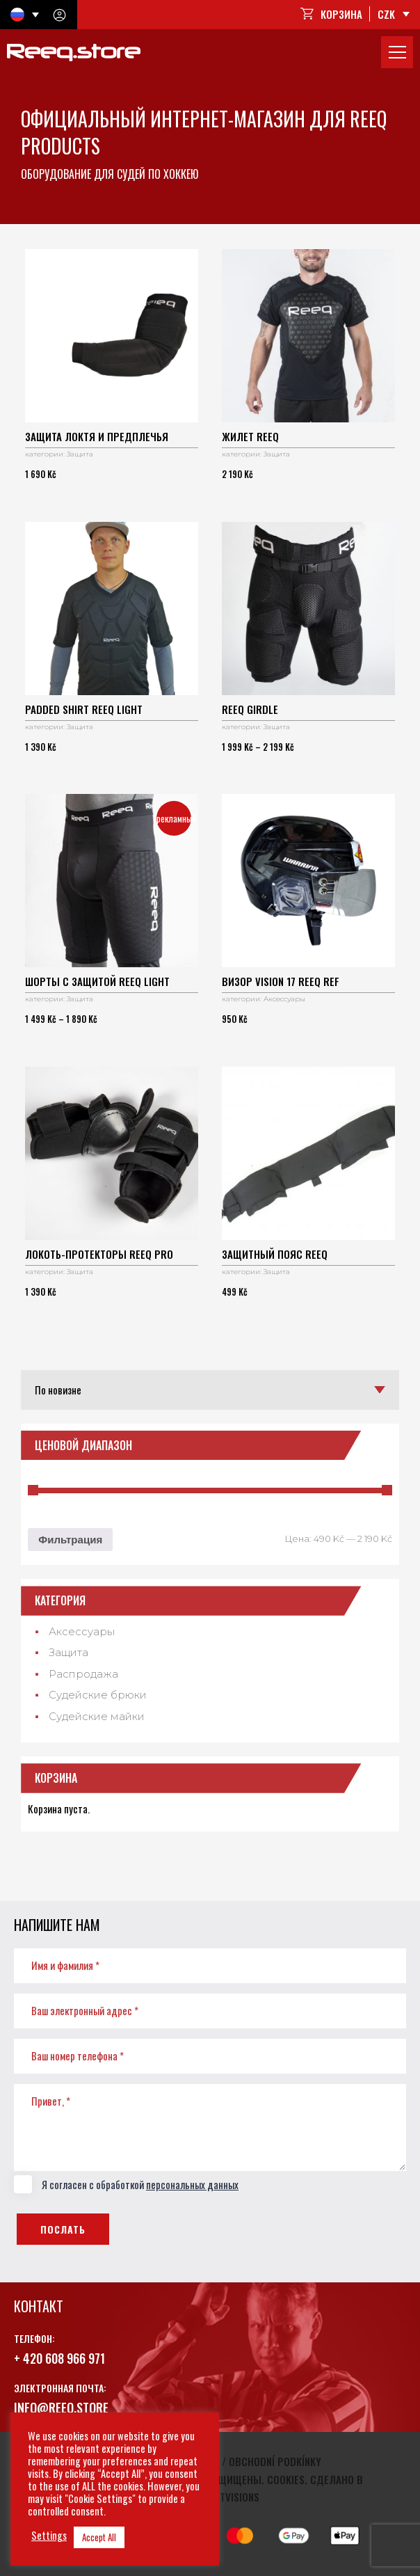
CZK (386, 14)
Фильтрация (70, 1539)
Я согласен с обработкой (126, 2185)
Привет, (50, 2100)
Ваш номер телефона (77, 2055)
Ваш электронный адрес (84, 2010)
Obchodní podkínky (275, 2461)
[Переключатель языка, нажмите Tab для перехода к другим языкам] (24, 14)
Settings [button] (49, 2535)
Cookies (286, 2479)
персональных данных (192, 2184)
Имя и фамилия (65, 1965)
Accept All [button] (99, 2537)
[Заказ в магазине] (210, 1390)
